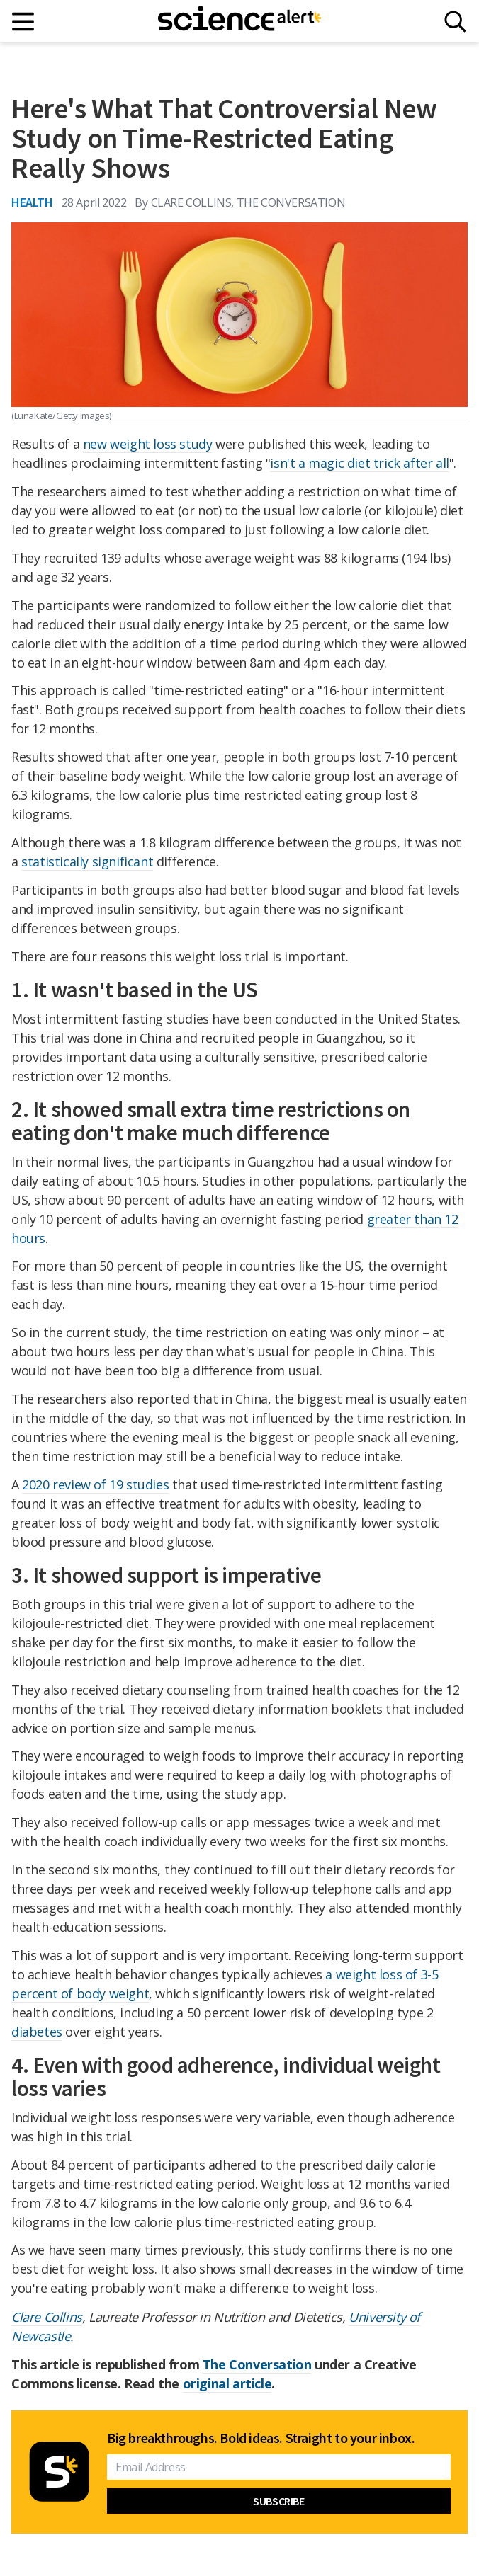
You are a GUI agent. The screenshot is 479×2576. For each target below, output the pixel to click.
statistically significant (87, 861)
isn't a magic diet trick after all (359, 462)
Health (32, 202)
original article (227, 2383)
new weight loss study (148, 443)
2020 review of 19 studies (95, 1484)
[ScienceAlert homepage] (239, 21)
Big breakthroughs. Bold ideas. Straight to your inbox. (261, 2438)
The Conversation (257, 2364)
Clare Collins (46, 2316)
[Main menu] (23, 21)
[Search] (455, 21)
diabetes (36, 2031)
